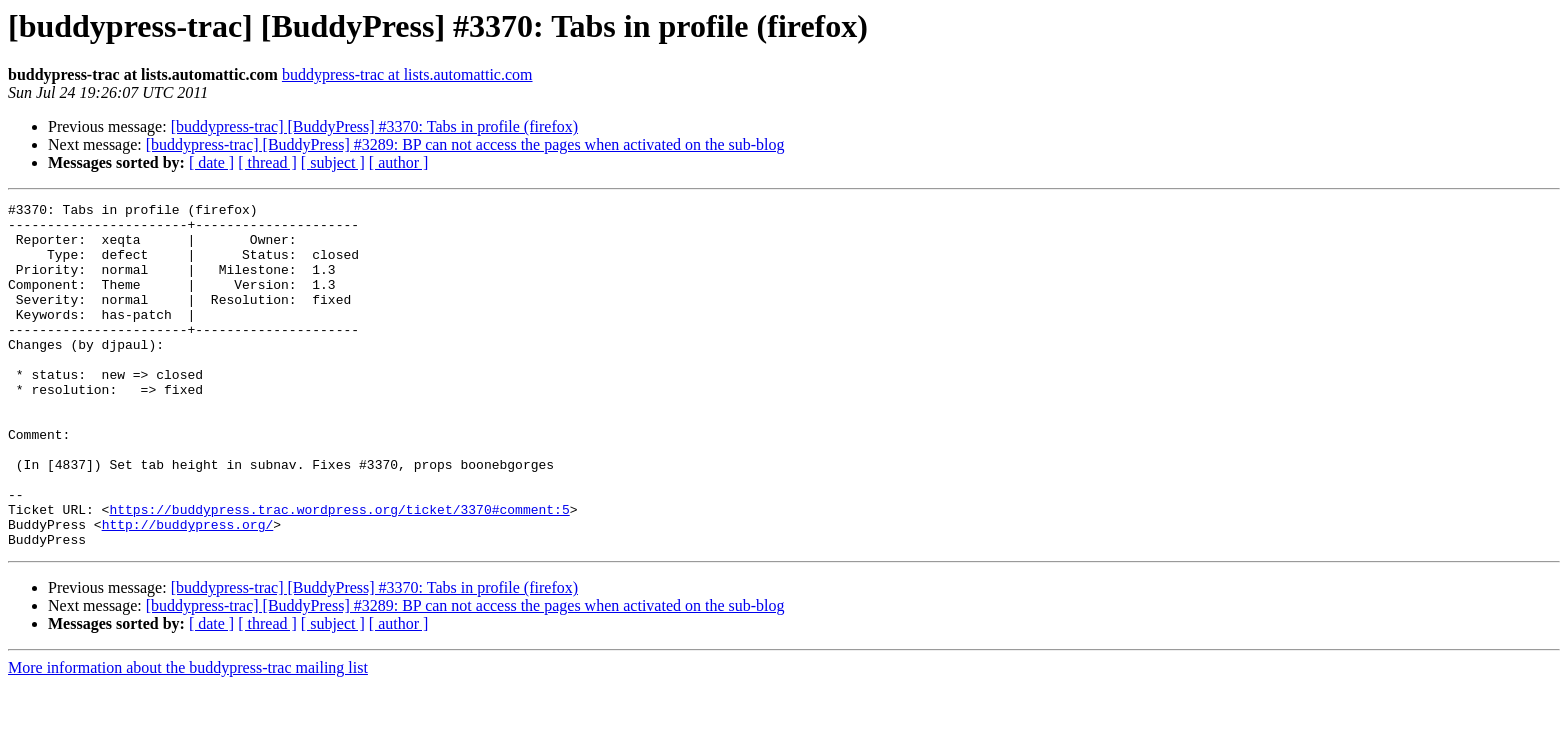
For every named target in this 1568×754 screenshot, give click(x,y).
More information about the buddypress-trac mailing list (188, 736)
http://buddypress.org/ (188, 590)
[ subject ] (333, 162)
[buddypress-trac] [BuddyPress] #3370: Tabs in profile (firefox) (374, 126)
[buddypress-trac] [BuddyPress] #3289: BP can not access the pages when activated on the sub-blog (465, 144)
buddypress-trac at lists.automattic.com (407, 74)
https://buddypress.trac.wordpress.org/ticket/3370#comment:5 (339, 572)
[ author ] (399, 162)
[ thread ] (267, 162)
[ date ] (211, 162)
